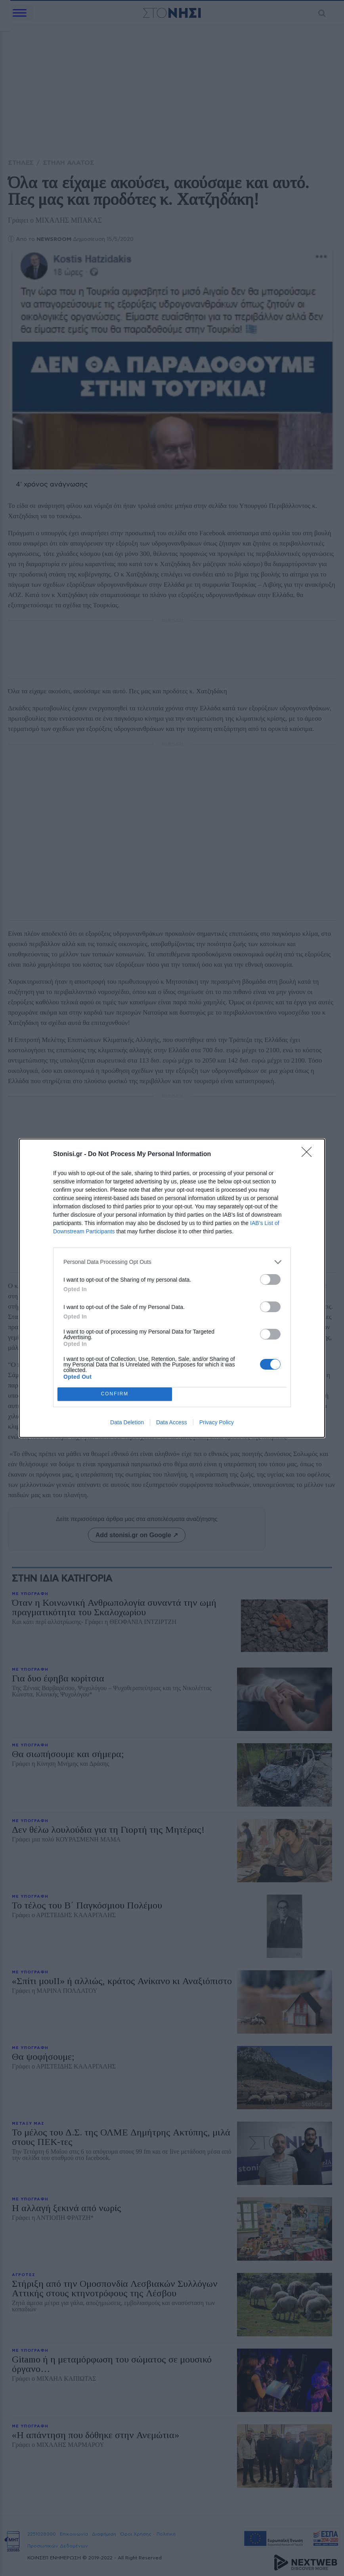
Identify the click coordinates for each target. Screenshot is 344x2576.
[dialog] (172, 1288)
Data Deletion (127, 1422)
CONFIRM (115, 1394)
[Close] (309, 1154)
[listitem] (172, 1262)
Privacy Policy (216, 1422)
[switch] (270, 1279)
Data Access (171, 1422)
